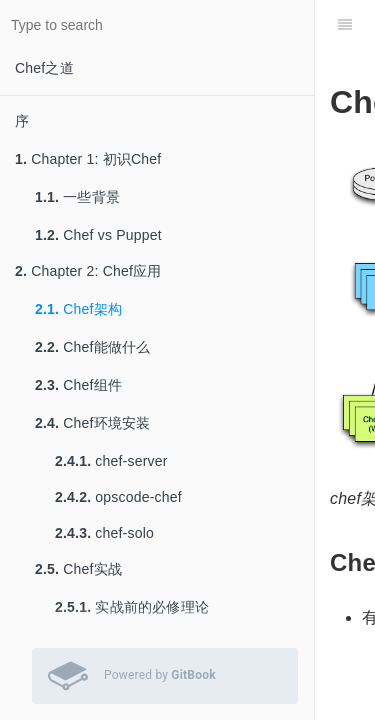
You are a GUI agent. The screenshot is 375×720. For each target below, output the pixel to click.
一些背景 (77, 197)
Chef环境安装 (92, 423)
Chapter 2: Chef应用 (88, 271)
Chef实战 (78, 569)
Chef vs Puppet (98, 235)
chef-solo (104, 533)
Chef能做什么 (92, 347)
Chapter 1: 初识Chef (88, 159)
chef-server (111, 461)
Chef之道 (44, 68)
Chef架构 (78, 309)
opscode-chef (118, 497)
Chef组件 (78, 385)
